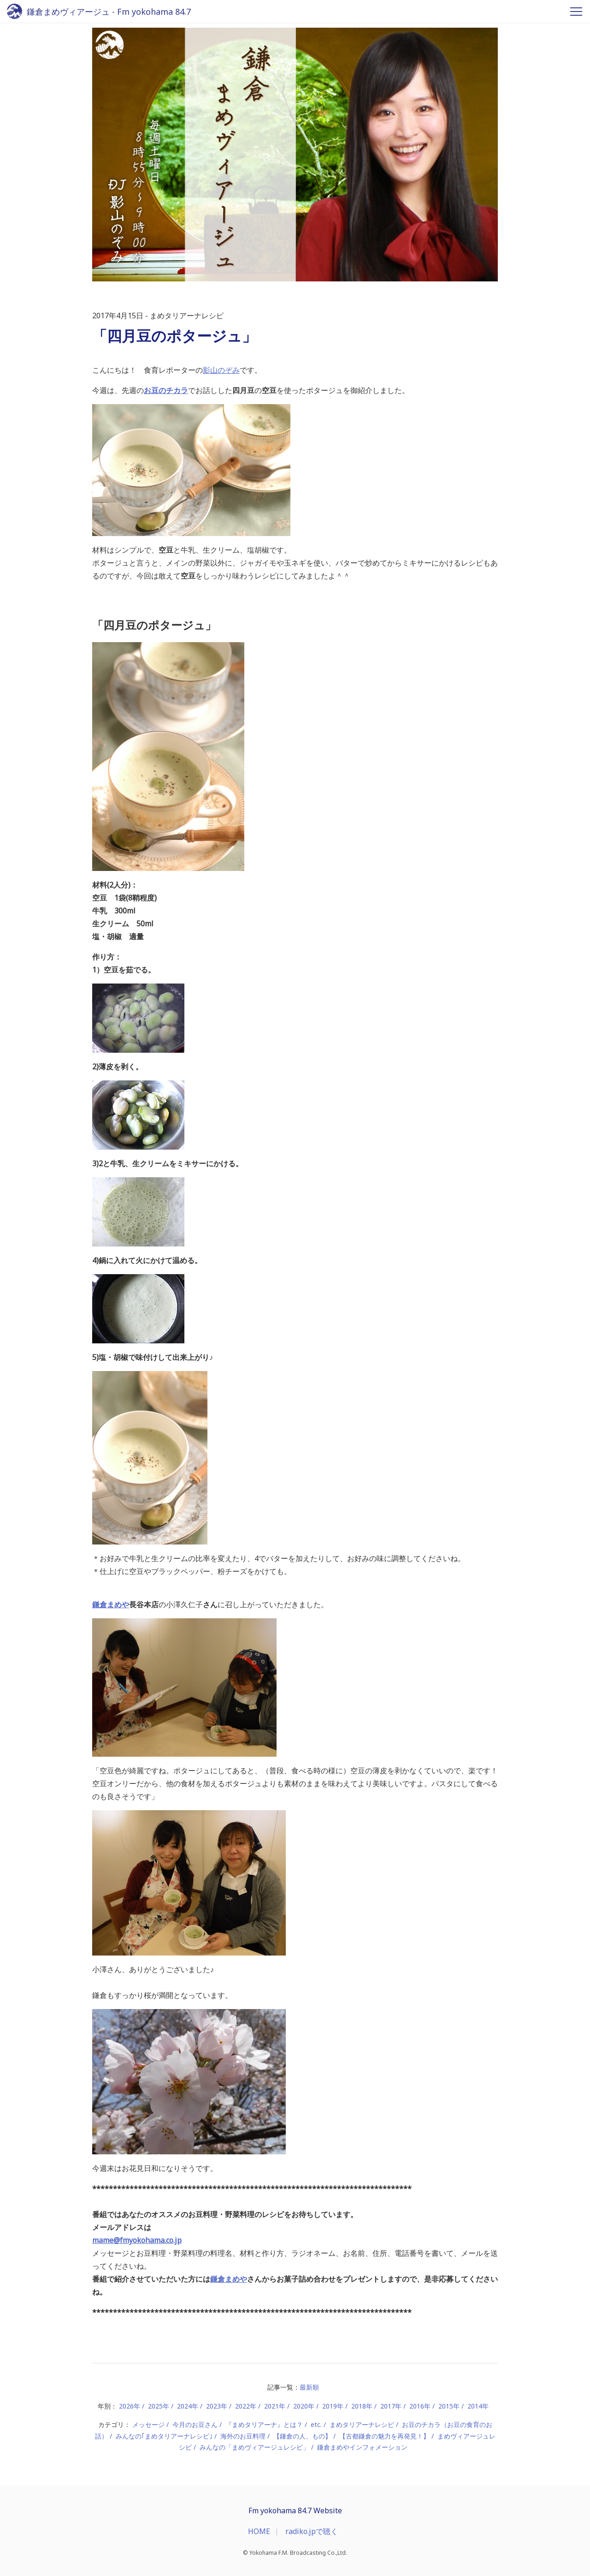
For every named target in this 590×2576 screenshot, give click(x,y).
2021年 (274, 2406)
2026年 (129, 2406)
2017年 (390, 2406)
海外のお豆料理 (243, 2436)
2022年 (245, 2406)
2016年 (420, 2406)
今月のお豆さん (195, 2424)
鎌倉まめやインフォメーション (362, 2447)
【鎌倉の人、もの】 (302, 2436)
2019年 (332, 2406)
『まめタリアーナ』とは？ (264, 2424)
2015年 (449, 2406)
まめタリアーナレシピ (362, 2424)
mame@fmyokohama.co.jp (137, 2240)
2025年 (158, 2406)
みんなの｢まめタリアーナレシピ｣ (164, 2436)
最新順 (309, 2387)
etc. (316, 2424)
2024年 (187, 2406)
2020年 (303, 2406)
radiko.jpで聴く (311, 2531)
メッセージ (148, 2424)
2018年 (361, 2406)
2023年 (216, 2406)
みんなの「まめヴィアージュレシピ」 (254, 2447)
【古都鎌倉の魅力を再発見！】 (384, 2436)
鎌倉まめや (110, 1604)
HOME (259, 2531)
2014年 (478, 2406)
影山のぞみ (221, 370)
